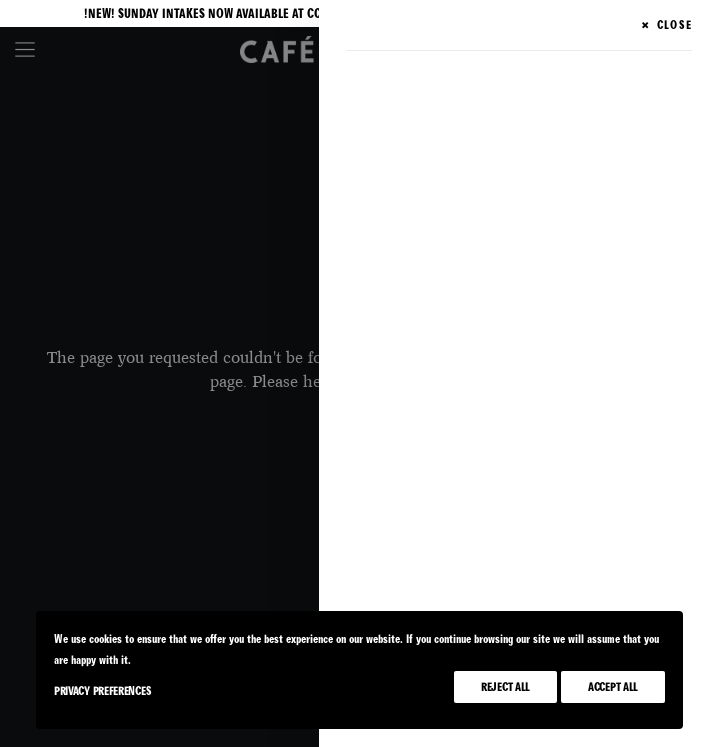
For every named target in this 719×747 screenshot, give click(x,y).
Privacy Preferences (102, 691)
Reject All (505, 687)
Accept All (613, 687)
